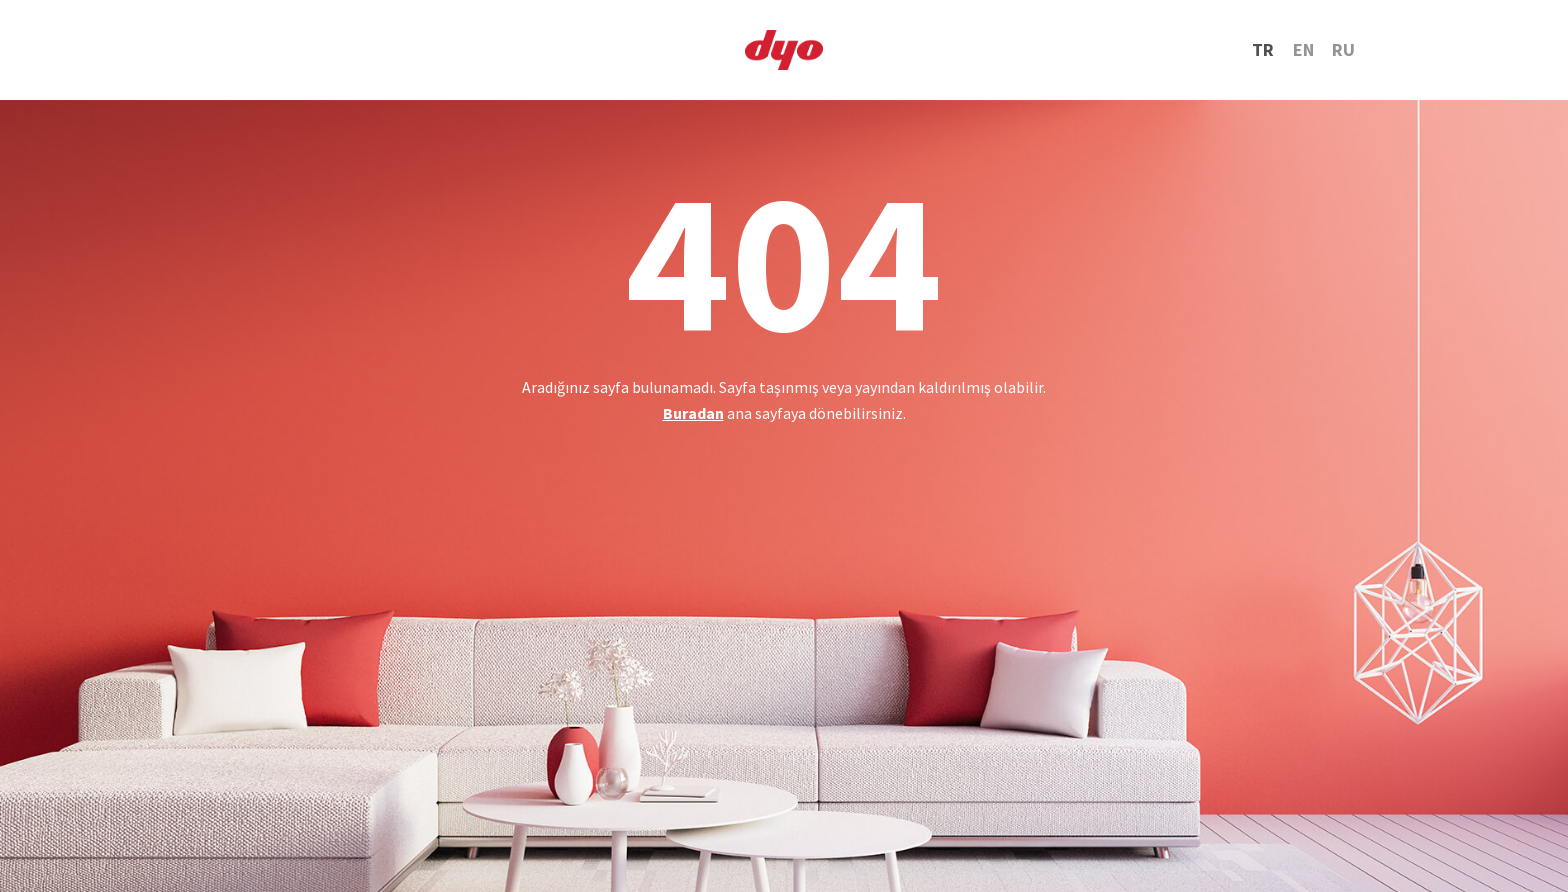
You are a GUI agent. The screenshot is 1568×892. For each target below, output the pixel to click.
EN (1303, 49)
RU (1343, 49)
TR (1263, 49)
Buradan (693, 413)
